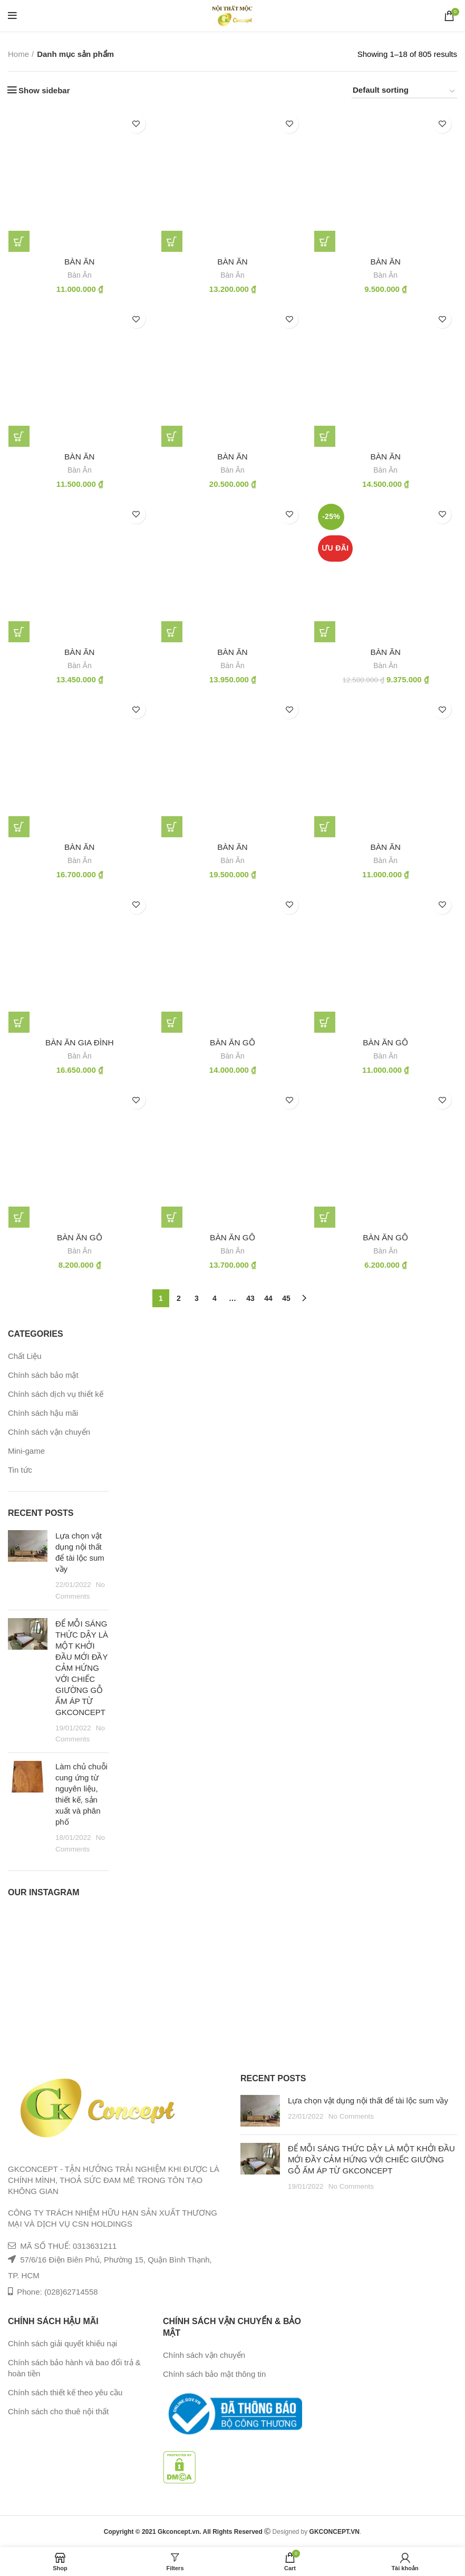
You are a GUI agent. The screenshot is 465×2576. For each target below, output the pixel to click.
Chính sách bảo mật (43, 1376)
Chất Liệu (25, 1357)
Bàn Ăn (79, 275)
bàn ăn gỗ (232, 1043)
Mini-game (26, 1451)
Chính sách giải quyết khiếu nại (62, 2343)
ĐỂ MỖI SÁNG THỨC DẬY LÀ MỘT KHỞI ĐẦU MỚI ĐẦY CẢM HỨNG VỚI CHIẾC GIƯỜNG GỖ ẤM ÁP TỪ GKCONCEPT (81, 1668)
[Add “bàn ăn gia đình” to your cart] (18, 1023)
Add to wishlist (136, 124)
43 (250, 1299)
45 (286, 1299)
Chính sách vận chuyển (49, 1432)
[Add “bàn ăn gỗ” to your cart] (171, 1023)
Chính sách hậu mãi (43, 1413)
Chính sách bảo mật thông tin (214, 2375)
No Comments (351, 2117)
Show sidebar (44, 90)
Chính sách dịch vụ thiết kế (55, 1394)
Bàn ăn (386, 652)
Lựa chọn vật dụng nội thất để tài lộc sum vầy (368, 2101)
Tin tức (20, 1470)
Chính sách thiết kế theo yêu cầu (65, 2392)
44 (268, 1299)
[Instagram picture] (23, 1925)
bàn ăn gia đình (79, 1043)
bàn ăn (79, 261)
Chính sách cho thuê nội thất (58, 2411)
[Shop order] (404, 92)
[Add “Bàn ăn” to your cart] (324, 632)
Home (18, 54)
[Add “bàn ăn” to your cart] (18, 241)
